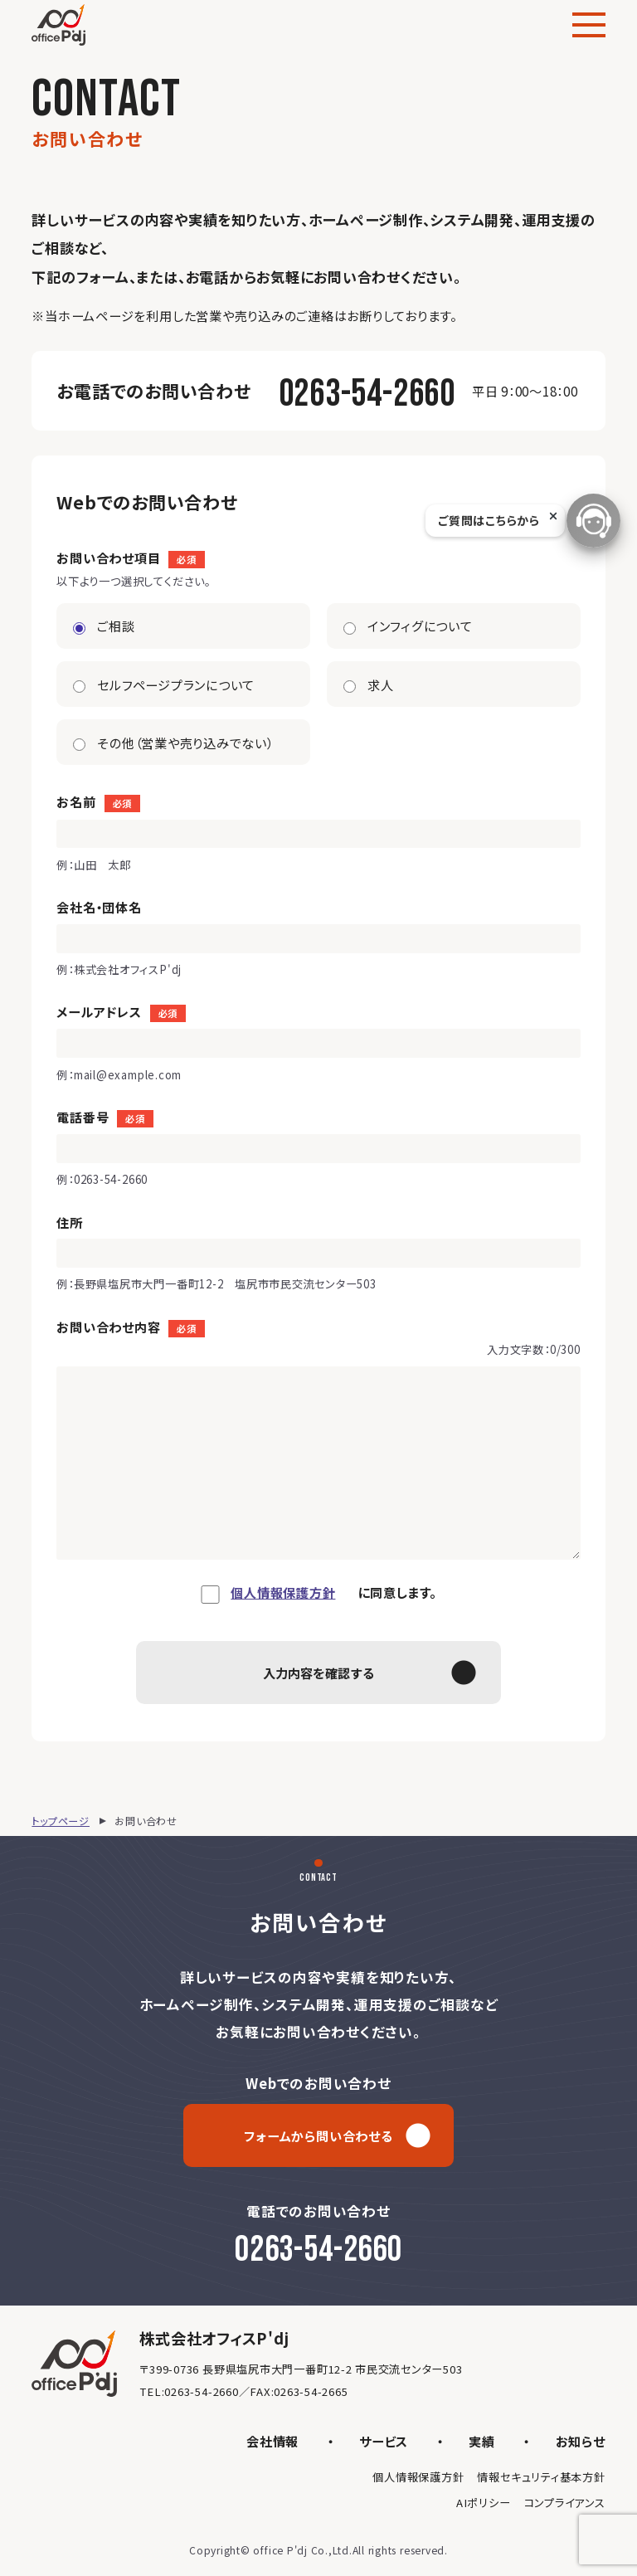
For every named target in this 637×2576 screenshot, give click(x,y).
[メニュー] (588, 25)
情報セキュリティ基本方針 (541, 2477)
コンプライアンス (564, 2502)
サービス (383, 2441)
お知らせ (580, 2441)
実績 (482, 2441)
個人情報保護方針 (283, 1592)
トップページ (61, 1821)
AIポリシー (483, 2502)
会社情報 (272, 2441)
